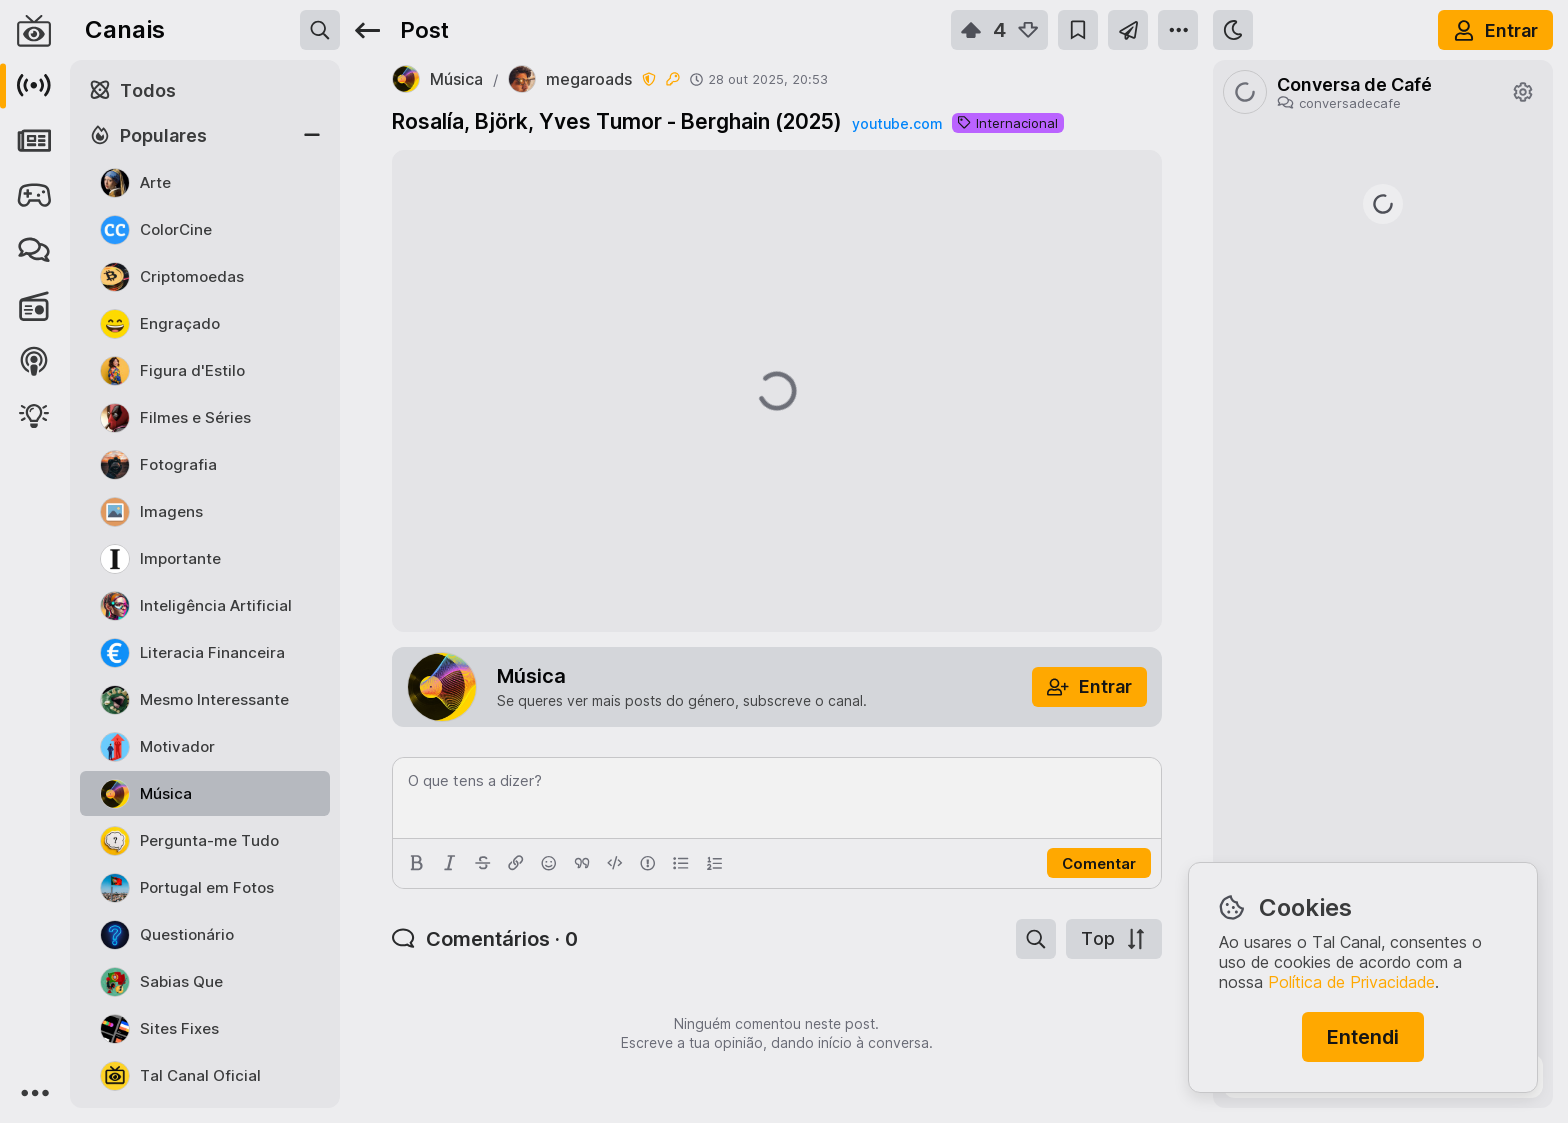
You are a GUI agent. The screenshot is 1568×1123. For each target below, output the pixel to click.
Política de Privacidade (1351, 982)
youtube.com (897, 123)
